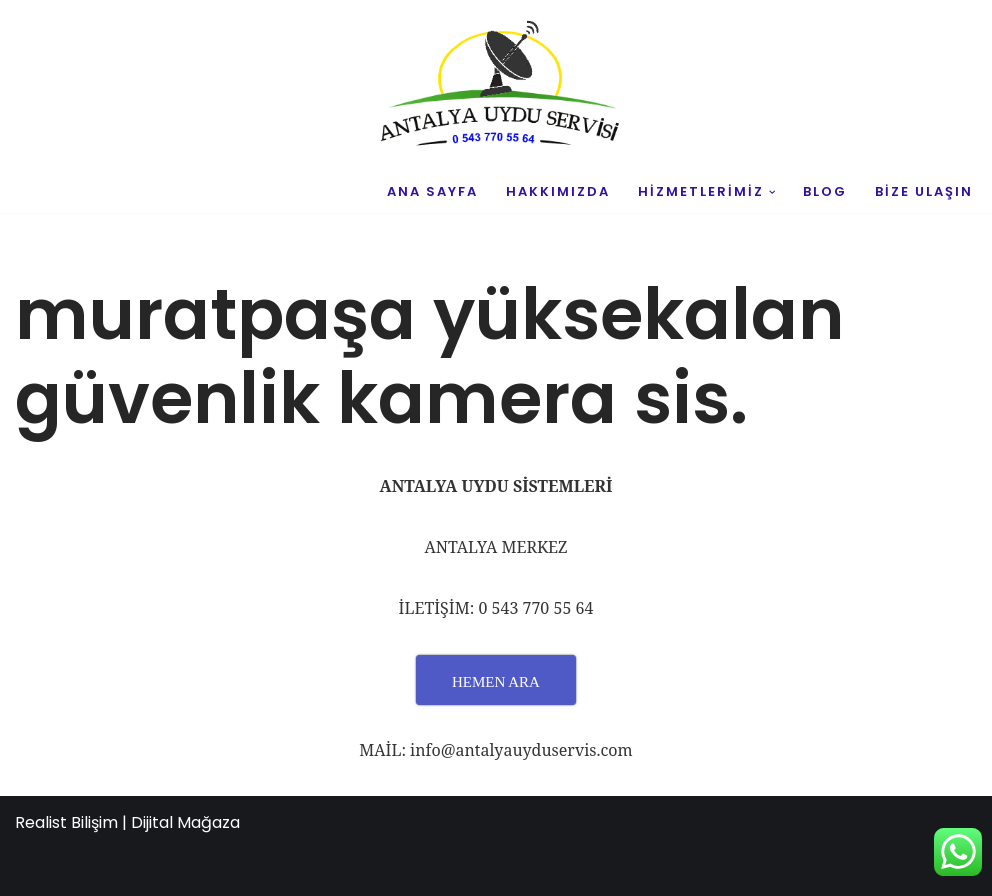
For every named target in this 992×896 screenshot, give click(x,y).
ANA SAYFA (432, 191)
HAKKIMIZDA (558, 191)
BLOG (825, 191)
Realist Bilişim (66, 822)
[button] (772, 192)
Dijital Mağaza (185, 822)
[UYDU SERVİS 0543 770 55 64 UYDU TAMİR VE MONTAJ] (496, 86)
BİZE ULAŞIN (924, 191)
